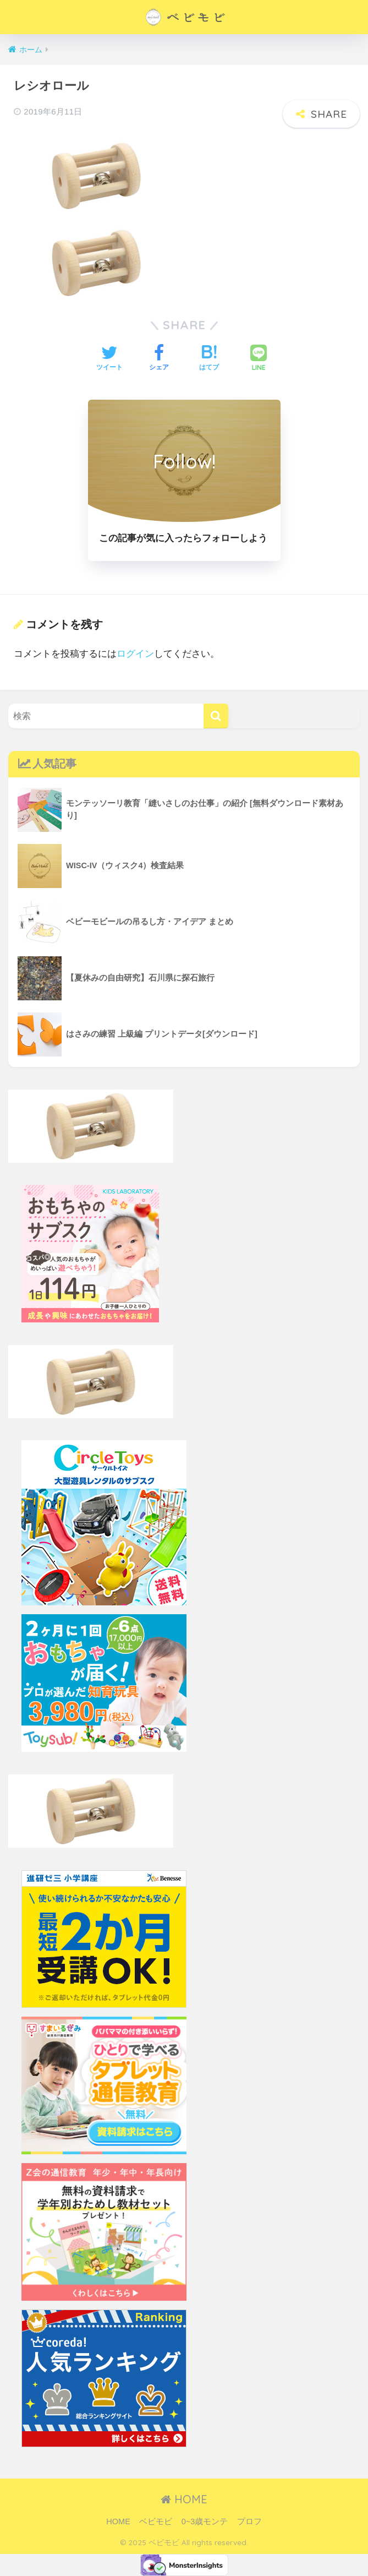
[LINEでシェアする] (258, 359)
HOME (184, 2499)
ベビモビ (155, 2521)
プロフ (249, 2521)
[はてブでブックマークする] (209, 359)
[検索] (216, 716)
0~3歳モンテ (205, 2521)
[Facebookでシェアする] (159, 359)
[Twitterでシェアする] (109, 359)
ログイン (135, 654)
